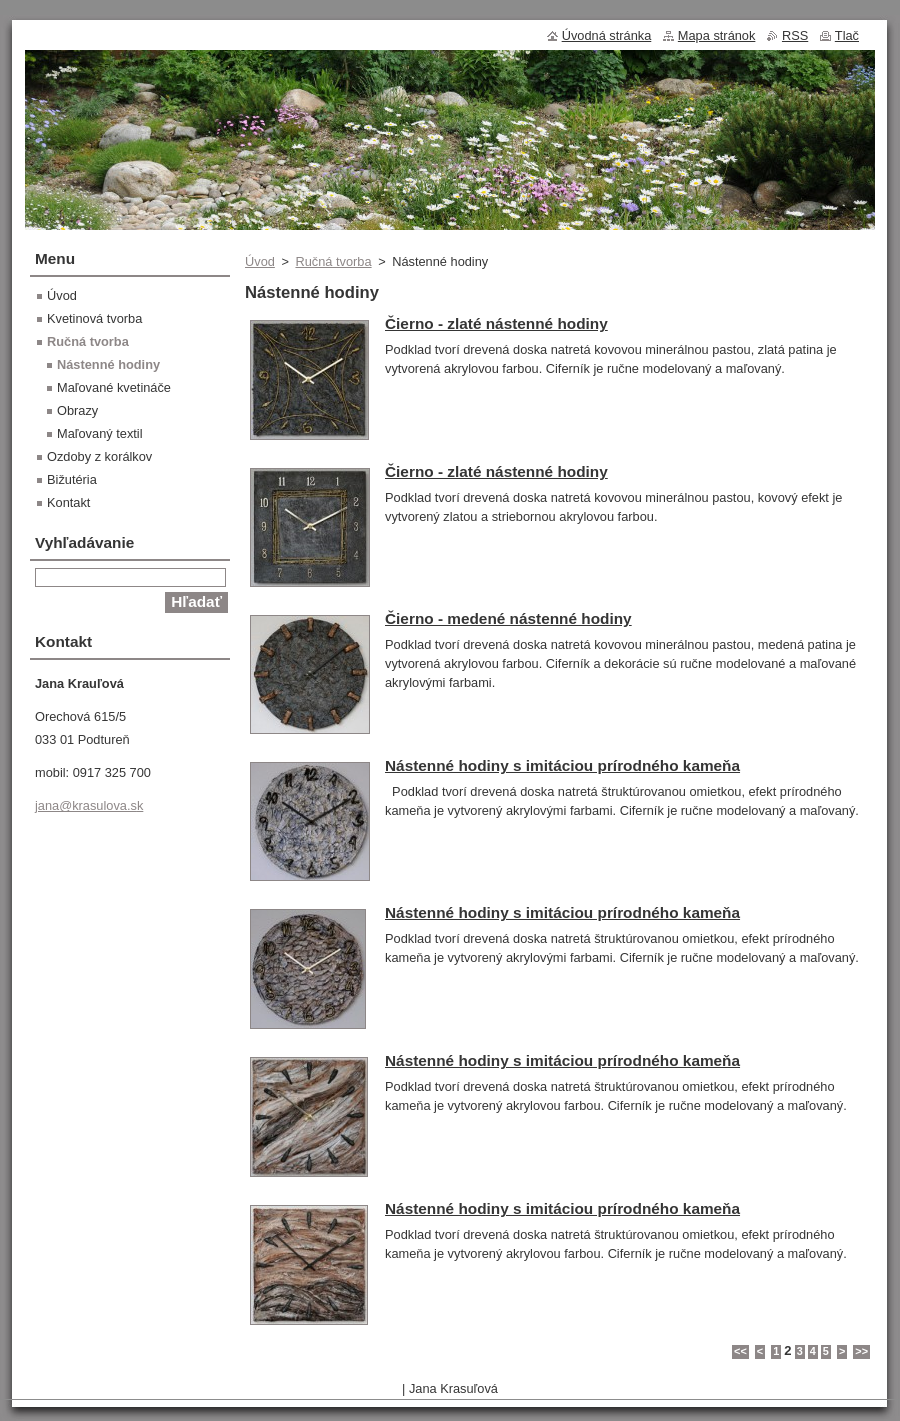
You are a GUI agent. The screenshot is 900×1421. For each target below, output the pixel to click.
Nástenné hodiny (108, 364)
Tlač (847, 35)
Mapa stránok (717, 35)
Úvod (260, 261)
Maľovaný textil (100, 433)
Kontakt (68, 502)
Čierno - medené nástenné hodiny (508, 618)
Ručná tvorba (333, 261)
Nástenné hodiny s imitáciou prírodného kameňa (562, 765)
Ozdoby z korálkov (99, 456)
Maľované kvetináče (114, 387)
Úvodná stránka (607, 35)
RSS (795, 35)
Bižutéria (72, 479)
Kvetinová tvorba (94, 318)
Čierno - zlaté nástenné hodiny (496, 323)
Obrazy (77, 410)
